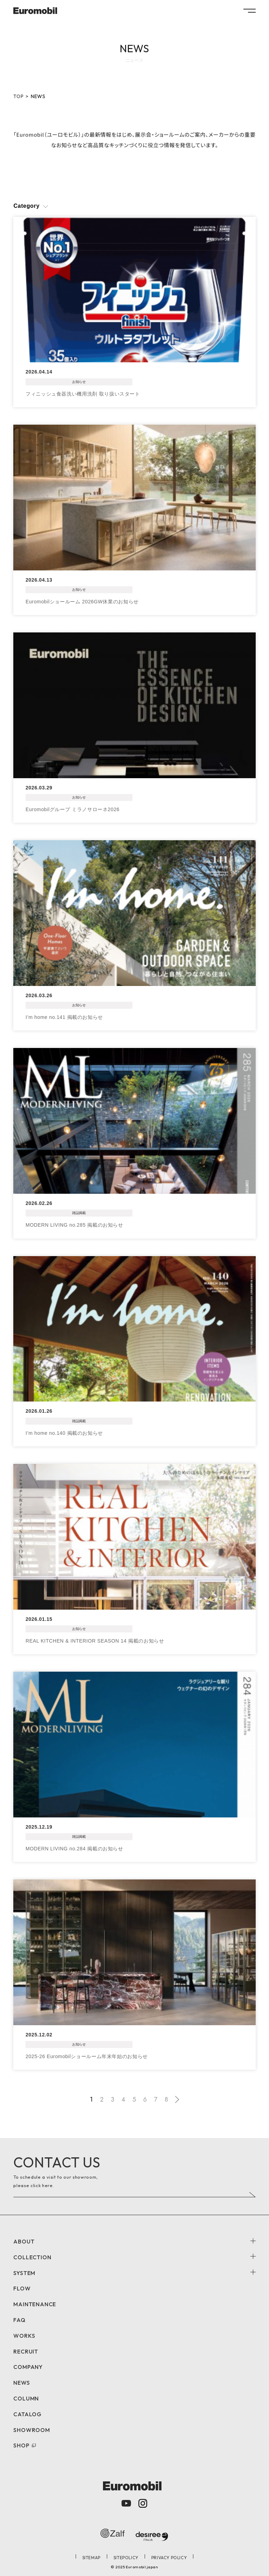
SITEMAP (91, 2557)
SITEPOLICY (125, 2557)
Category (26, 206)
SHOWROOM (31, 2429)
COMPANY (28, 2366)
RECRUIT (25, 2351)
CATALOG (27, 2414)
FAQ (19, 2319)
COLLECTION (32, 2257)
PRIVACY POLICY (169, 2557)
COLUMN (26, 2398)
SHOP (21, 2445)
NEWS (21, 2382)
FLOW (21, 2288)
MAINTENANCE (34, 2304)
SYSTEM (24, 2272)
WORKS (24, 2335)
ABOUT (23, 2241)
